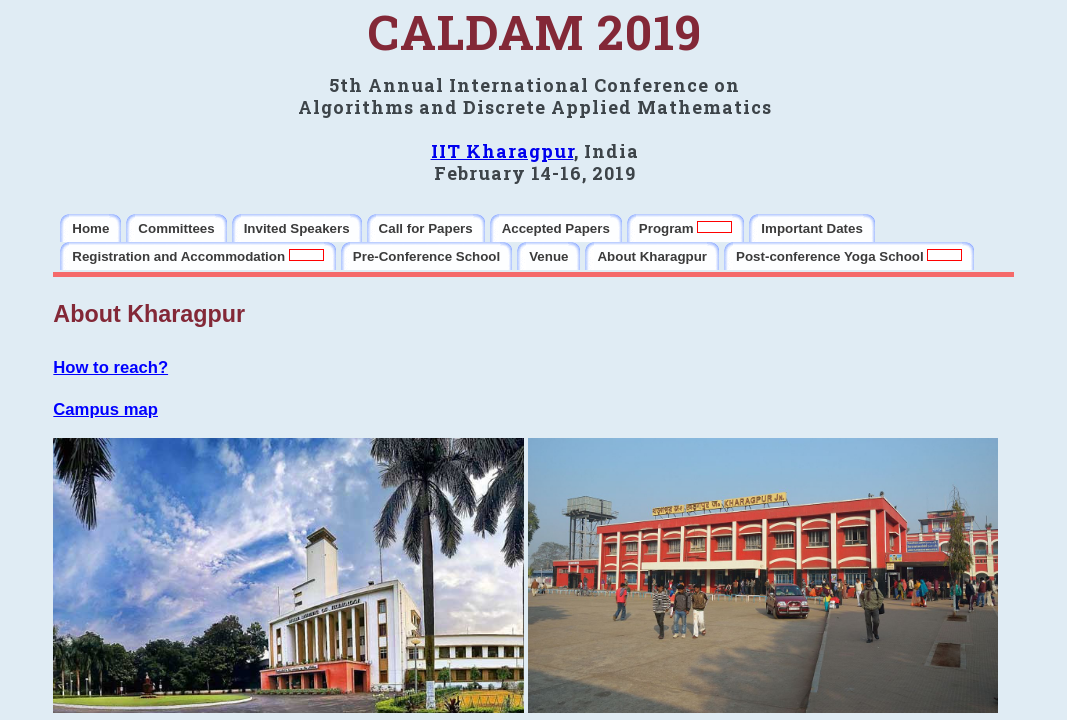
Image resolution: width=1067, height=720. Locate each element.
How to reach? (110, 367)
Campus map (105, 409)
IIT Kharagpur (502, 151)
